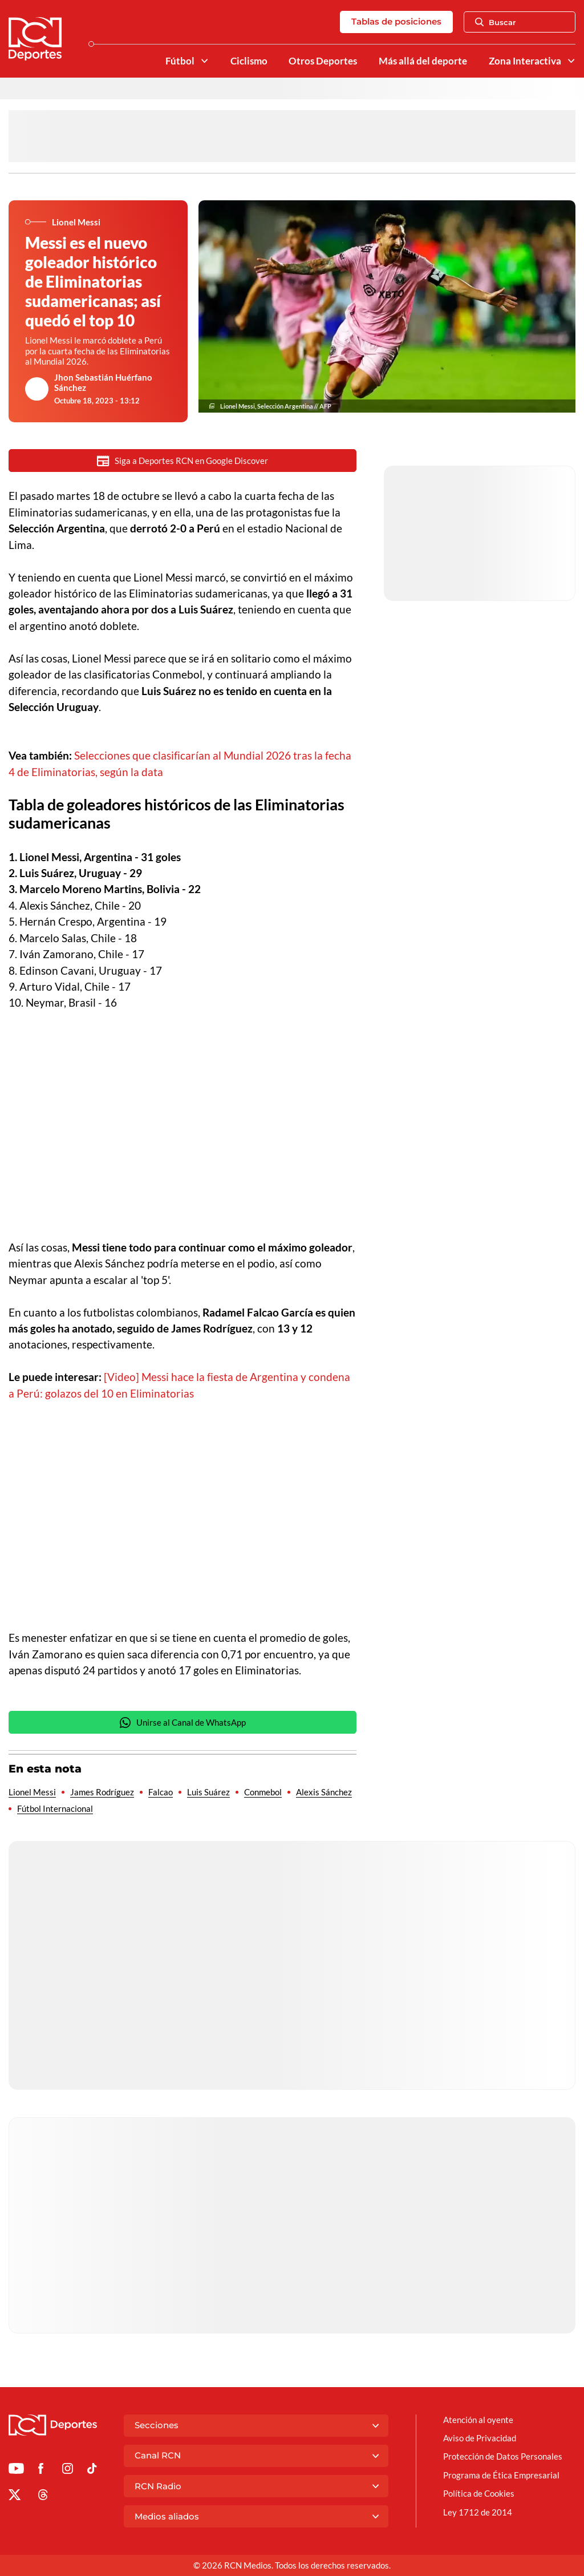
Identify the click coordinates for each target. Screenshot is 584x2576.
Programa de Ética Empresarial (501, 2475)
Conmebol (263, 1792)
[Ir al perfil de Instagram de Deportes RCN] (67, 2470)
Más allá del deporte (423, 61)
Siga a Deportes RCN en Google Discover (182, 460)
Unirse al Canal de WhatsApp (182, 1722)
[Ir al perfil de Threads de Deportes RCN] (43, 2497)
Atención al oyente (478, 2420)
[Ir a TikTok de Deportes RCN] (92, 2470)
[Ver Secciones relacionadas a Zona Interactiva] (571, 61)
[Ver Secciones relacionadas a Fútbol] (204, 61)
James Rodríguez (102, 1792)
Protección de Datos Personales (502, 2456)
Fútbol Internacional (55, 1808)
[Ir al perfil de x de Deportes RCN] (15, 2497)
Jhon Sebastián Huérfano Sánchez (103, 382)
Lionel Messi (32, 1792)
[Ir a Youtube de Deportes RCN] (16, 2470)
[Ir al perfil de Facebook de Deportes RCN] (40, 2470)
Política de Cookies (478, 2493)
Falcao (160, 1792)
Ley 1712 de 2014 (477, 2512)
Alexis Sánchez (324, 1792)
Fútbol (179, 61)
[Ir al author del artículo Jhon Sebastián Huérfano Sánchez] (37, 389)
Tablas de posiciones (396, 21)
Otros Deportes (323, 61)
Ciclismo (248, 61)
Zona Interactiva (525, 61)
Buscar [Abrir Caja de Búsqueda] (495, 22)
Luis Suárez (208, 1792)
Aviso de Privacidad (479, 2438)
